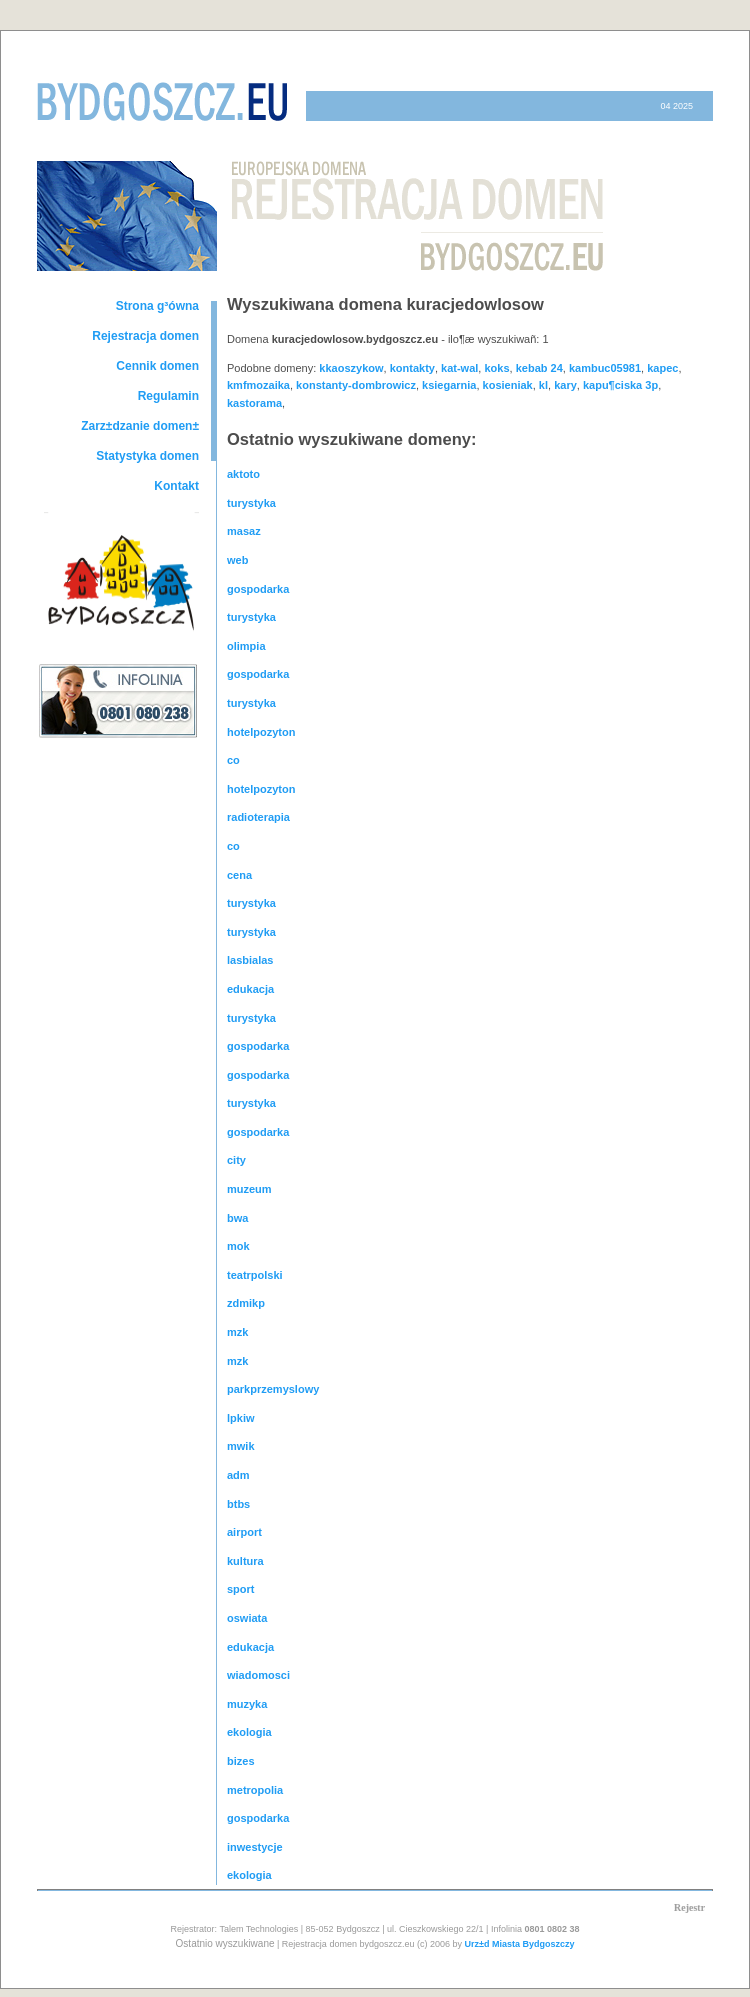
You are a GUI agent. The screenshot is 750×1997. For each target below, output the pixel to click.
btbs (238, 1504)
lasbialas (250, 960)
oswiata (247, 1618)
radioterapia (258, 817)
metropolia (255, 1790)
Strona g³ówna (157, 306)
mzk (237, 1332)
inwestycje (255, 1847)
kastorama (254, 403)
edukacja (250, 989)
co (233, 760)
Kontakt (176, 486)
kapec (662, 368)
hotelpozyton (261, 732)
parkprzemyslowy (273, 1389)
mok (238, 1246)
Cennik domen (157, 366)
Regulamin (168, 396)
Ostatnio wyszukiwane (225, 1943)
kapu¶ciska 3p (620, 385)
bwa (237, 1218)
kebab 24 (539, 368)
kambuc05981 (605, 368)
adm (238, 1475)
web (237, 560)
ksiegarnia (449, 385)
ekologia (249, 1732)
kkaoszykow (351, 368)
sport (241, 1589)
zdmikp (246, 1303)
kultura (245, 1561)
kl (543, 385)
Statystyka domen (147, 456)
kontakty (412, 368)
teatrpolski (255, 1275)
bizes (241, 1761)
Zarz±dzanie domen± (140, 426)
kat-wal (459, 368)
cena (239, 875)
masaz (244, 531)
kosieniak (508, 385)
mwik (241, 1446)
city (236, 1160)
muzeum (249, 1189)
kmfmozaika (258, 385)
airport (244, 1532)
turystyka (251, 503)
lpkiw (241, 1418)
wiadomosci (258, 1675)
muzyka (247, 1704)
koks (496, 368)
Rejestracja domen (145, 336)
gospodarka (258, 589)
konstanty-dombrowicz (356, 385)
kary (565, 385)
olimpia (246, 646)
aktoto (243, 474)
